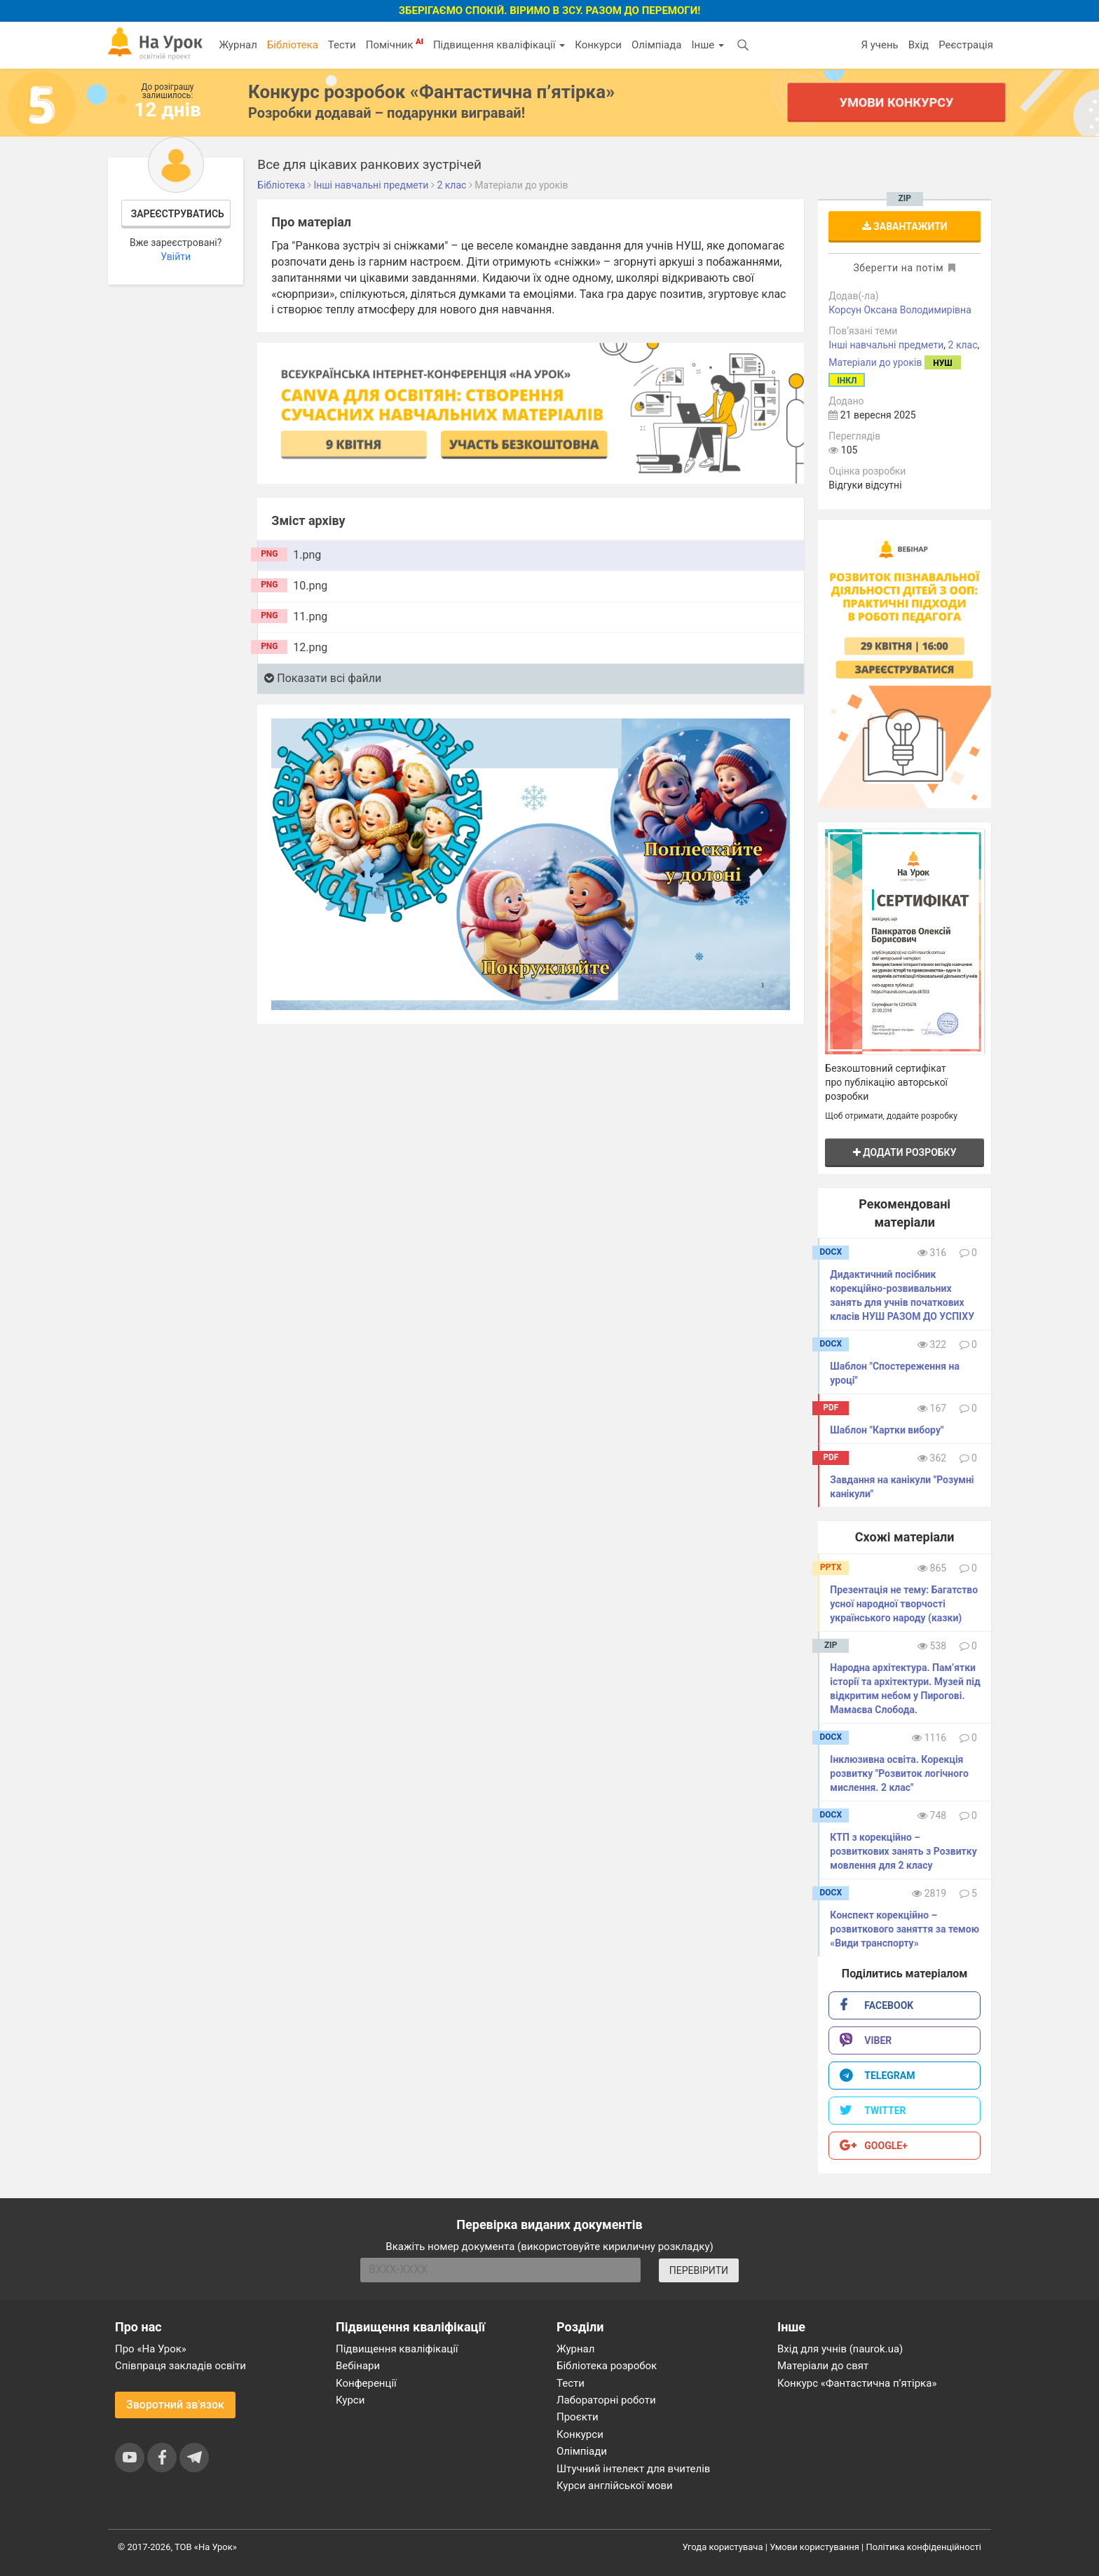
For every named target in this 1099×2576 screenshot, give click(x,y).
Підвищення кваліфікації (499, 45)
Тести (342, 45)
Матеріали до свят (822, 2365)
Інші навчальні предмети (885, 344)
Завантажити (905, 226)
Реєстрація (965, 45)
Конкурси (598, 45)
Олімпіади (582, 2451)
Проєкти (578, 2417)
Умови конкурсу (896, 102)
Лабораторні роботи (606, 2400)
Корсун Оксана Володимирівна (899, 309)
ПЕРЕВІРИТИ (698, 2270)
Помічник (394, 44)
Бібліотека (292, 45)
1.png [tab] (307, 554)
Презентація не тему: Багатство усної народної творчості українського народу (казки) (904, 1603)
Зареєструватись (177, 213)
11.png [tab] (310, 616)
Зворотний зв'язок (175, 2404)
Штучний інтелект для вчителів (633, 2468)
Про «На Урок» (150, 2349)
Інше (707, 45)
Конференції (366, 2383)
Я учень (879, 45)
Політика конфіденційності (923, 2547)
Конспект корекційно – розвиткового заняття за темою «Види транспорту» (904, 1929)
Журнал (238, 45)
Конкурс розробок (431, 91)
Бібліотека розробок (607, 2365)
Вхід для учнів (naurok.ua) (840, 2349)
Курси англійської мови (615, 2485)
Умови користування (814, 2547)
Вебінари (358, 2365)
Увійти (176, 256)
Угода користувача (723, 2547)
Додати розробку (905, 1152)
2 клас (963, 344)
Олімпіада (656, 45)
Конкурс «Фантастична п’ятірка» (856, 2383)
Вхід (918, 45)
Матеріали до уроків (875, 362)
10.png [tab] (310, 585)
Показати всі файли (322, 678)
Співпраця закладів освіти (180, 2365)
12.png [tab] (310, 647)
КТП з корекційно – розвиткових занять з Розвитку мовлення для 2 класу (903, 1851)
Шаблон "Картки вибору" (886, 1430)
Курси (350, 2400)
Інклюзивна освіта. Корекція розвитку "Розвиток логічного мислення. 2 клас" (899, 1773)
